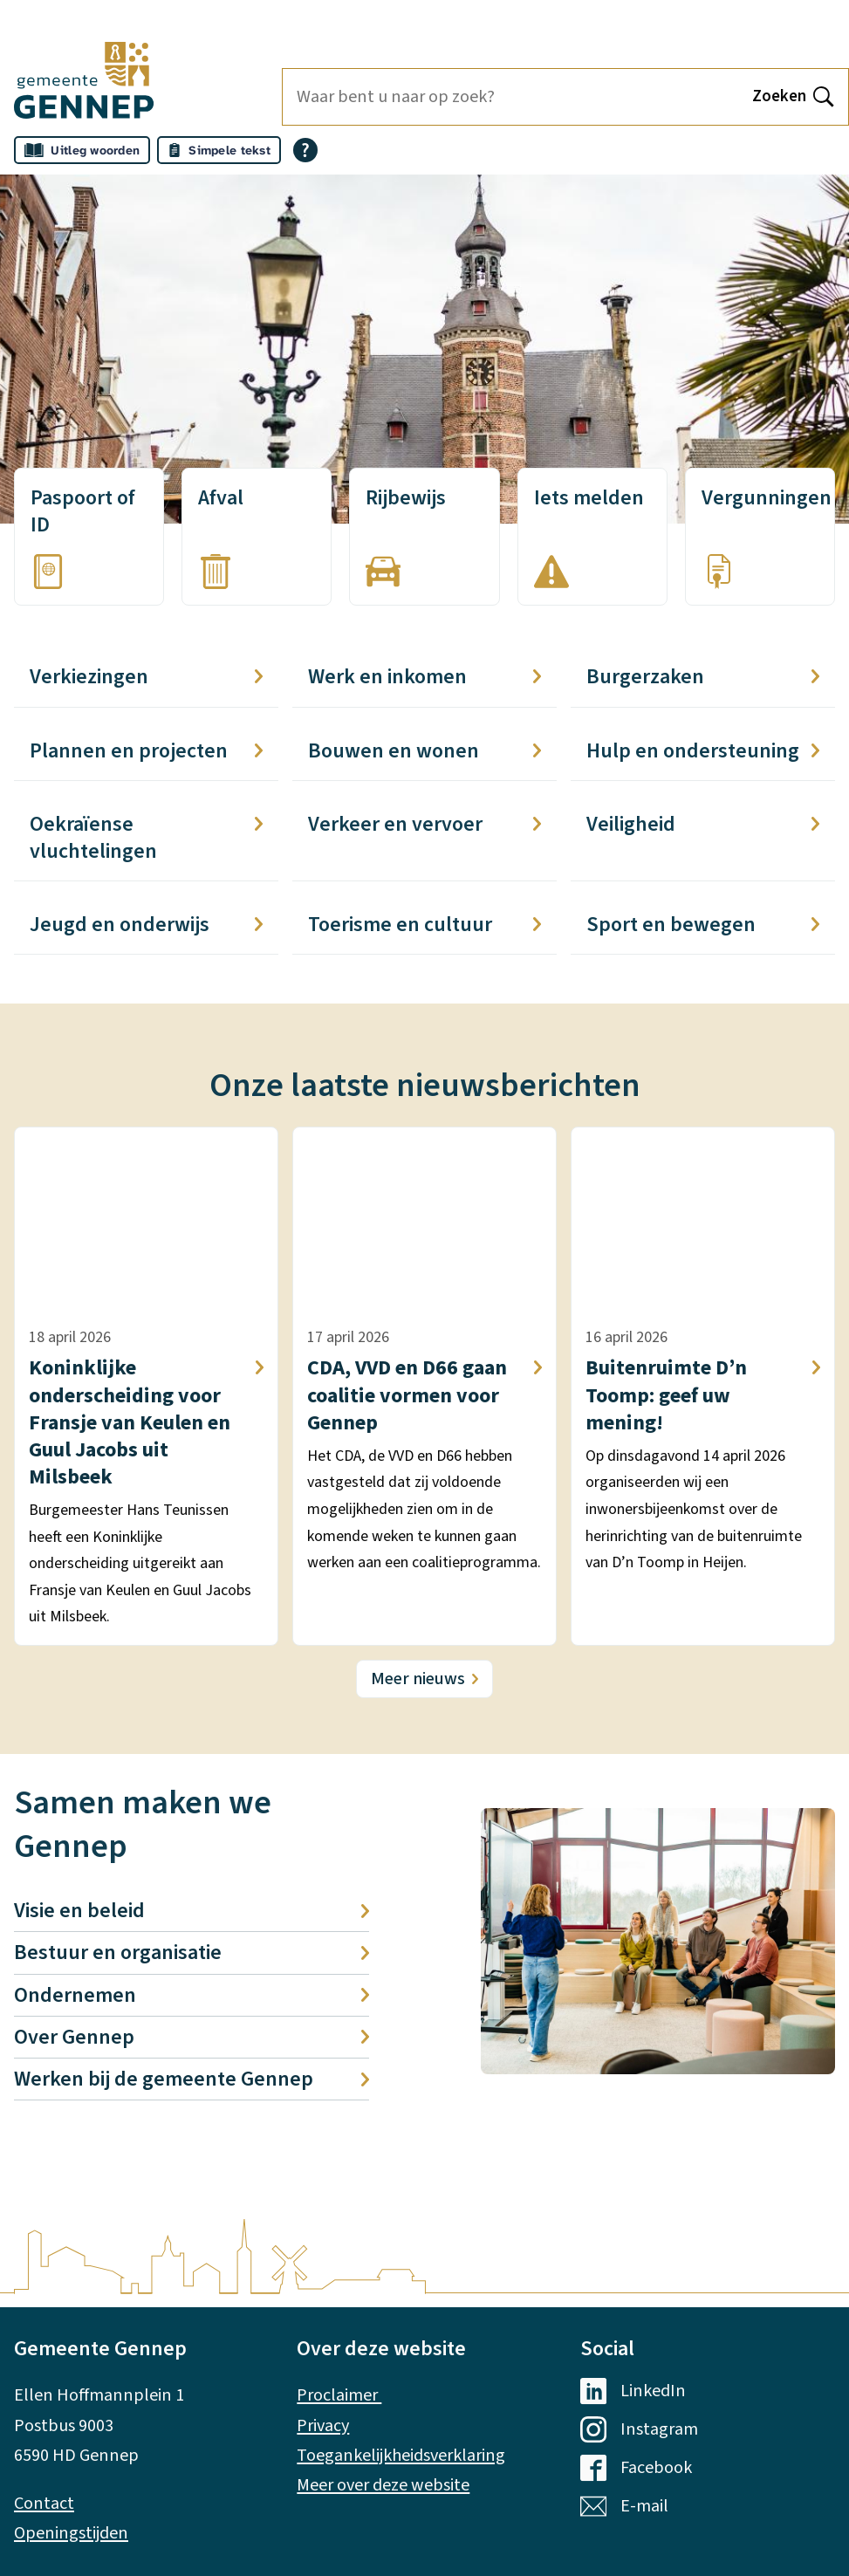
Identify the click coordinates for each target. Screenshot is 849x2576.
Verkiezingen (146, 676)
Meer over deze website (383, 2484)
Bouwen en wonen (424, 750)
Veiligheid (702, 824)
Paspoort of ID (83, 511)
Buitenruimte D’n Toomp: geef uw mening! (702, 1395)
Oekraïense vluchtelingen (146, 838)
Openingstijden (71, 2532)
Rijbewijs (406, 498)
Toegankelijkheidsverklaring (401, 2455)
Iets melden (589, 498)
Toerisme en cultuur (424, 924)
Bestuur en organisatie (191, 1952)
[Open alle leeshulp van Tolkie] (305, 150)
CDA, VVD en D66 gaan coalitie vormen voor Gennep (424, 1395)
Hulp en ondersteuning (702, 750)
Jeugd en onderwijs (146, 924)
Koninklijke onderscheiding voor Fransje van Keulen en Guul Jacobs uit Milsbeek (146, 1422)
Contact (44, 2503)
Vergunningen (767, 498)
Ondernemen (191, 1995)
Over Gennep (191, 2037)
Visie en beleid (191, 1910)
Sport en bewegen (702, 924)
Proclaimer (339, 2395)
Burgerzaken (702, 676)
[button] (658, 1941)
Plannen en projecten (146, 750)
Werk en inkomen (424, 676)
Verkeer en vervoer (424, 824)
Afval (220, 498)
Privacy (323, 2425)
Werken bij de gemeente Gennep (191, 2079)
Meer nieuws (418, 1678)
